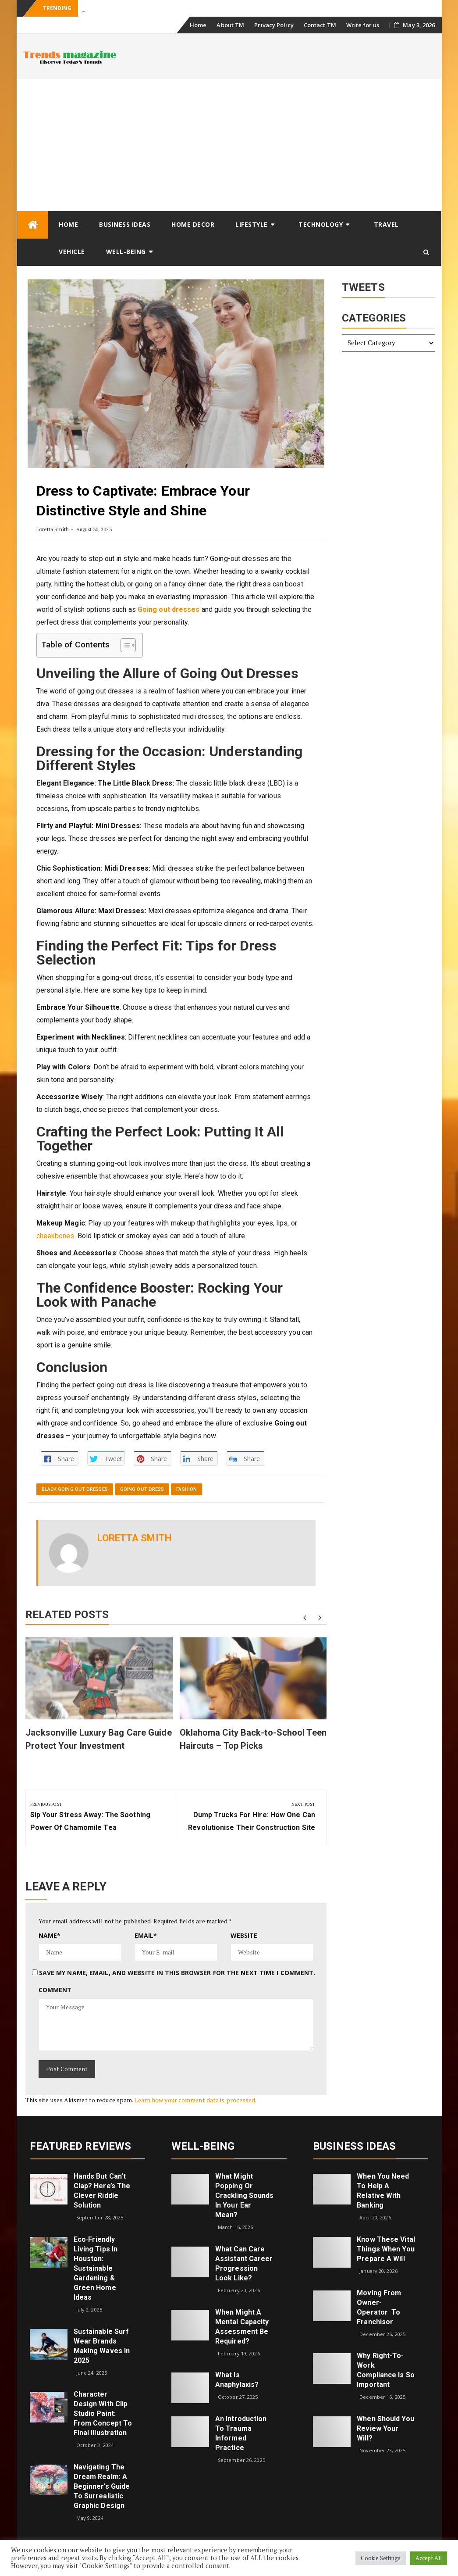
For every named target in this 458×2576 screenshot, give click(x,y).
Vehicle (72, 251)
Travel (386, 224)
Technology (320, 224)
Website (244, 1935)
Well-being (126, 251)
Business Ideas (124, 224)
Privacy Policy (273, 25)
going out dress (142, 1489)
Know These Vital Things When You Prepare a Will (386, 2249)
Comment (55, 1990)
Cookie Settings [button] (381, 2558)
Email (146, 1935)
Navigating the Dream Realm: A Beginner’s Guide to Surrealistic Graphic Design (102, 2486)
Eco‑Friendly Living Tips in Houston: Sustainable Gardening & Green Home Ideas (95, 2268)
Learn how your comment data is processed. (195, 2100)
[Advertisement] (229, 144)
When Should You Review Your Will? (385, 2428)
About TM (230, 25)
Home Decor (192, 224)
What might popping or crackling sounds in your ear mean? (244, 2195)
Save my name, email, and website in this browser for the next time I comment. (177, 1973)
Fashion (186, 1489)
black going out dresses (75, 1489)
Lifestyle (251, 224)
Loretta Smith (52, 529)
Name (50, 1935)
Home (198, 25)
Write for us (362, 25)
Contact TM (320, 25)
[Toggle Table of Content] (124, 645)
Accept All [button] (428, 2558)
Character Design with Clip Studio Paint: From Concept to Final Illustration (103, 2413)
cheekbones (55, 1236)
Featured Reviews (80, 2146)
